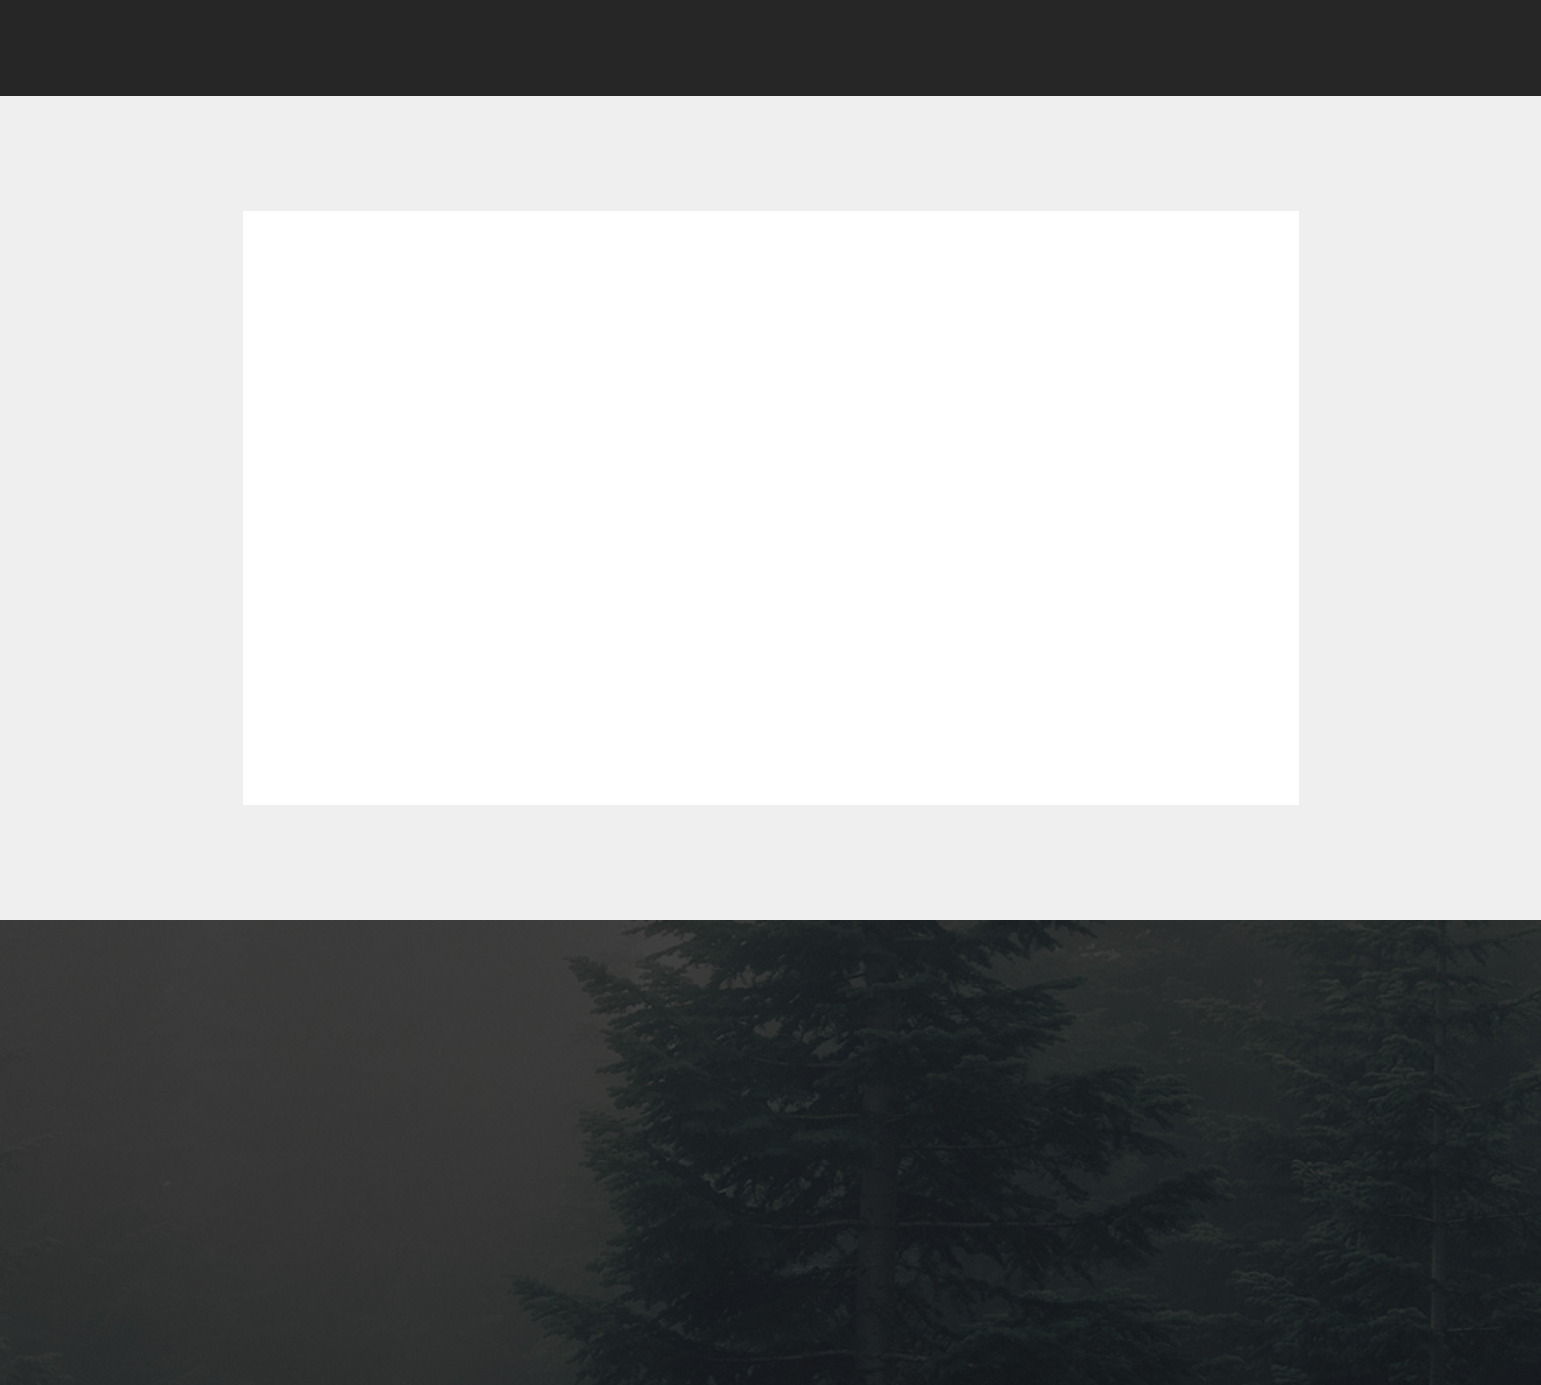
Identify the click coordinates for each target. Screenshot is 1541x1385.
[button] (1233, 48)
